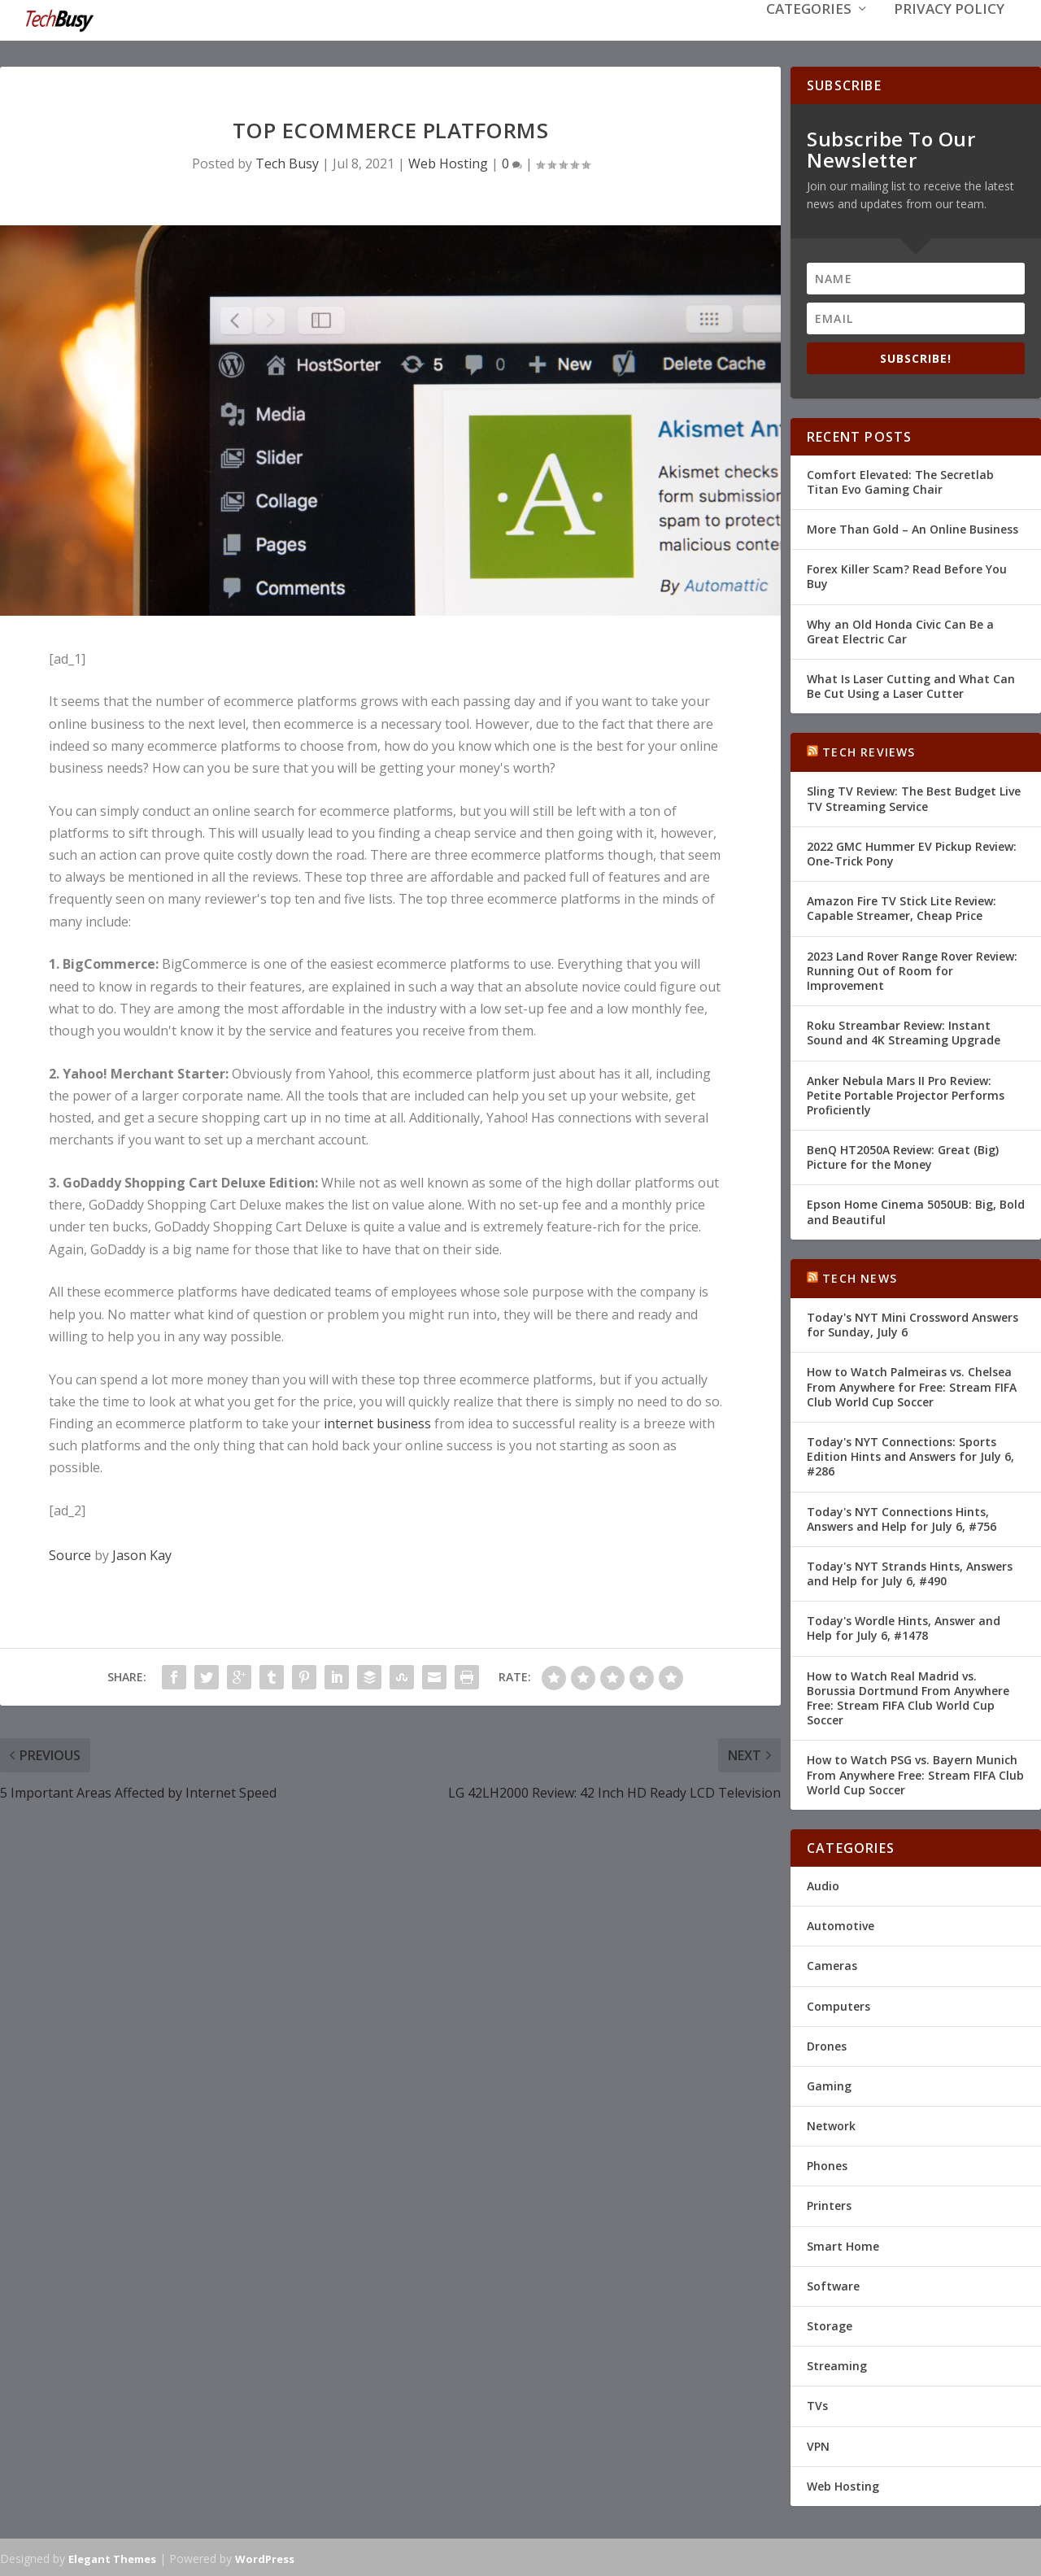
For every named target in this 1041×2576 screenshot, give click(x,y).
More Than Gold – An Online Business (912, 527)
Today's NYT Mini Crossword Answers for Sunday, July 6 (912, 1323)
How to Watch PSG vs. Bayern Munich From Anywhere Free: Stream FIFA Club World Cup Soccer (915, 1772)
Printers (829, 2204)
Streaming (837, 2364)
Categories (809, 33)
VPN (818, 2444)
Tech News (859, 1276)
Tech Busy (287, 162)
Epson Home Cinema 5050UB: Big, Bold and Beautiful (916, 1210)
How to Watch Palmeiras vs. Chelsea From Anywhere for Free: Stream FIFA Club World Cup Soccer (912, 1384)
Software (833, 2284)
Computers (838, 2004)
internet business (377, 1422)
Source (70, 1554)
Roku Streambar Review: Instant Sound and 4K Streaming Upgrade (903, 1031)
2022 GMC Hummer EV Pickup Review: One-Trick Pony (912, 852)
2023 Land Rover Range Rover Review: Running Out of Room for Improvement (912, 969)
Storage (829, 2324)
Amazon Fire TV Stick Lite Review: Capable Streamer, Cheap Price (901, 906)
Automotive (840, 1924)
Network (831, 2124)
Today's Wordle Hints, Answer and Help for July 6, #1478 (903, 1626)
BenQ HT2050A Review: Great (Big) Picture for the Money (903, 1155)
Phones (827, 2164)
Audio (823, 1884)
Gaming (829, 2084)
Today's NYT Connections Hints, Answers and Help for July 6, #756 (901, 1517)
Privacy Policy (949, 33)
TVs (817, 2404)
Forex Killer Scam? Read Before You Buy (907, 575)
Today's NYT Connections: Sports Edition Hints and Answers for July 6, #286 (910, 1454)
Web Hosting (448, 162)
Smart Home (843, 2244)
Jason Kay (142, 1554)
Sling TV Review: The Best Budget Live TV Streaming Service (914, 797)
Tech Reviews (868, 750)
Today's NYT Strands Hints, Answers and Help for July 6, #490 (910, 1572)
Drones (827, 2044)
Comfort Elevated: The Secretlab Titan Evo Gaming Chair (900, 480)
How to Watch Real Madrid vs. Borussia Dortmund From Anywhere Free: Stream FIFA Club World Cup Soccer (908, 1697)
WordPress (264, 2557)
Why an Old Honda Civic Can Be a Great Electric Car (900, 629)
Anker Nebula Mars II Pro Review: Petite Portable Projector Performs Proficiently (905, 1092)
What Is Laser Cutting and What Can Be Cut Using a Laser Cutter (911, 684)
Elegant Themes (112, 2557)
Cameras (832, 1964)
